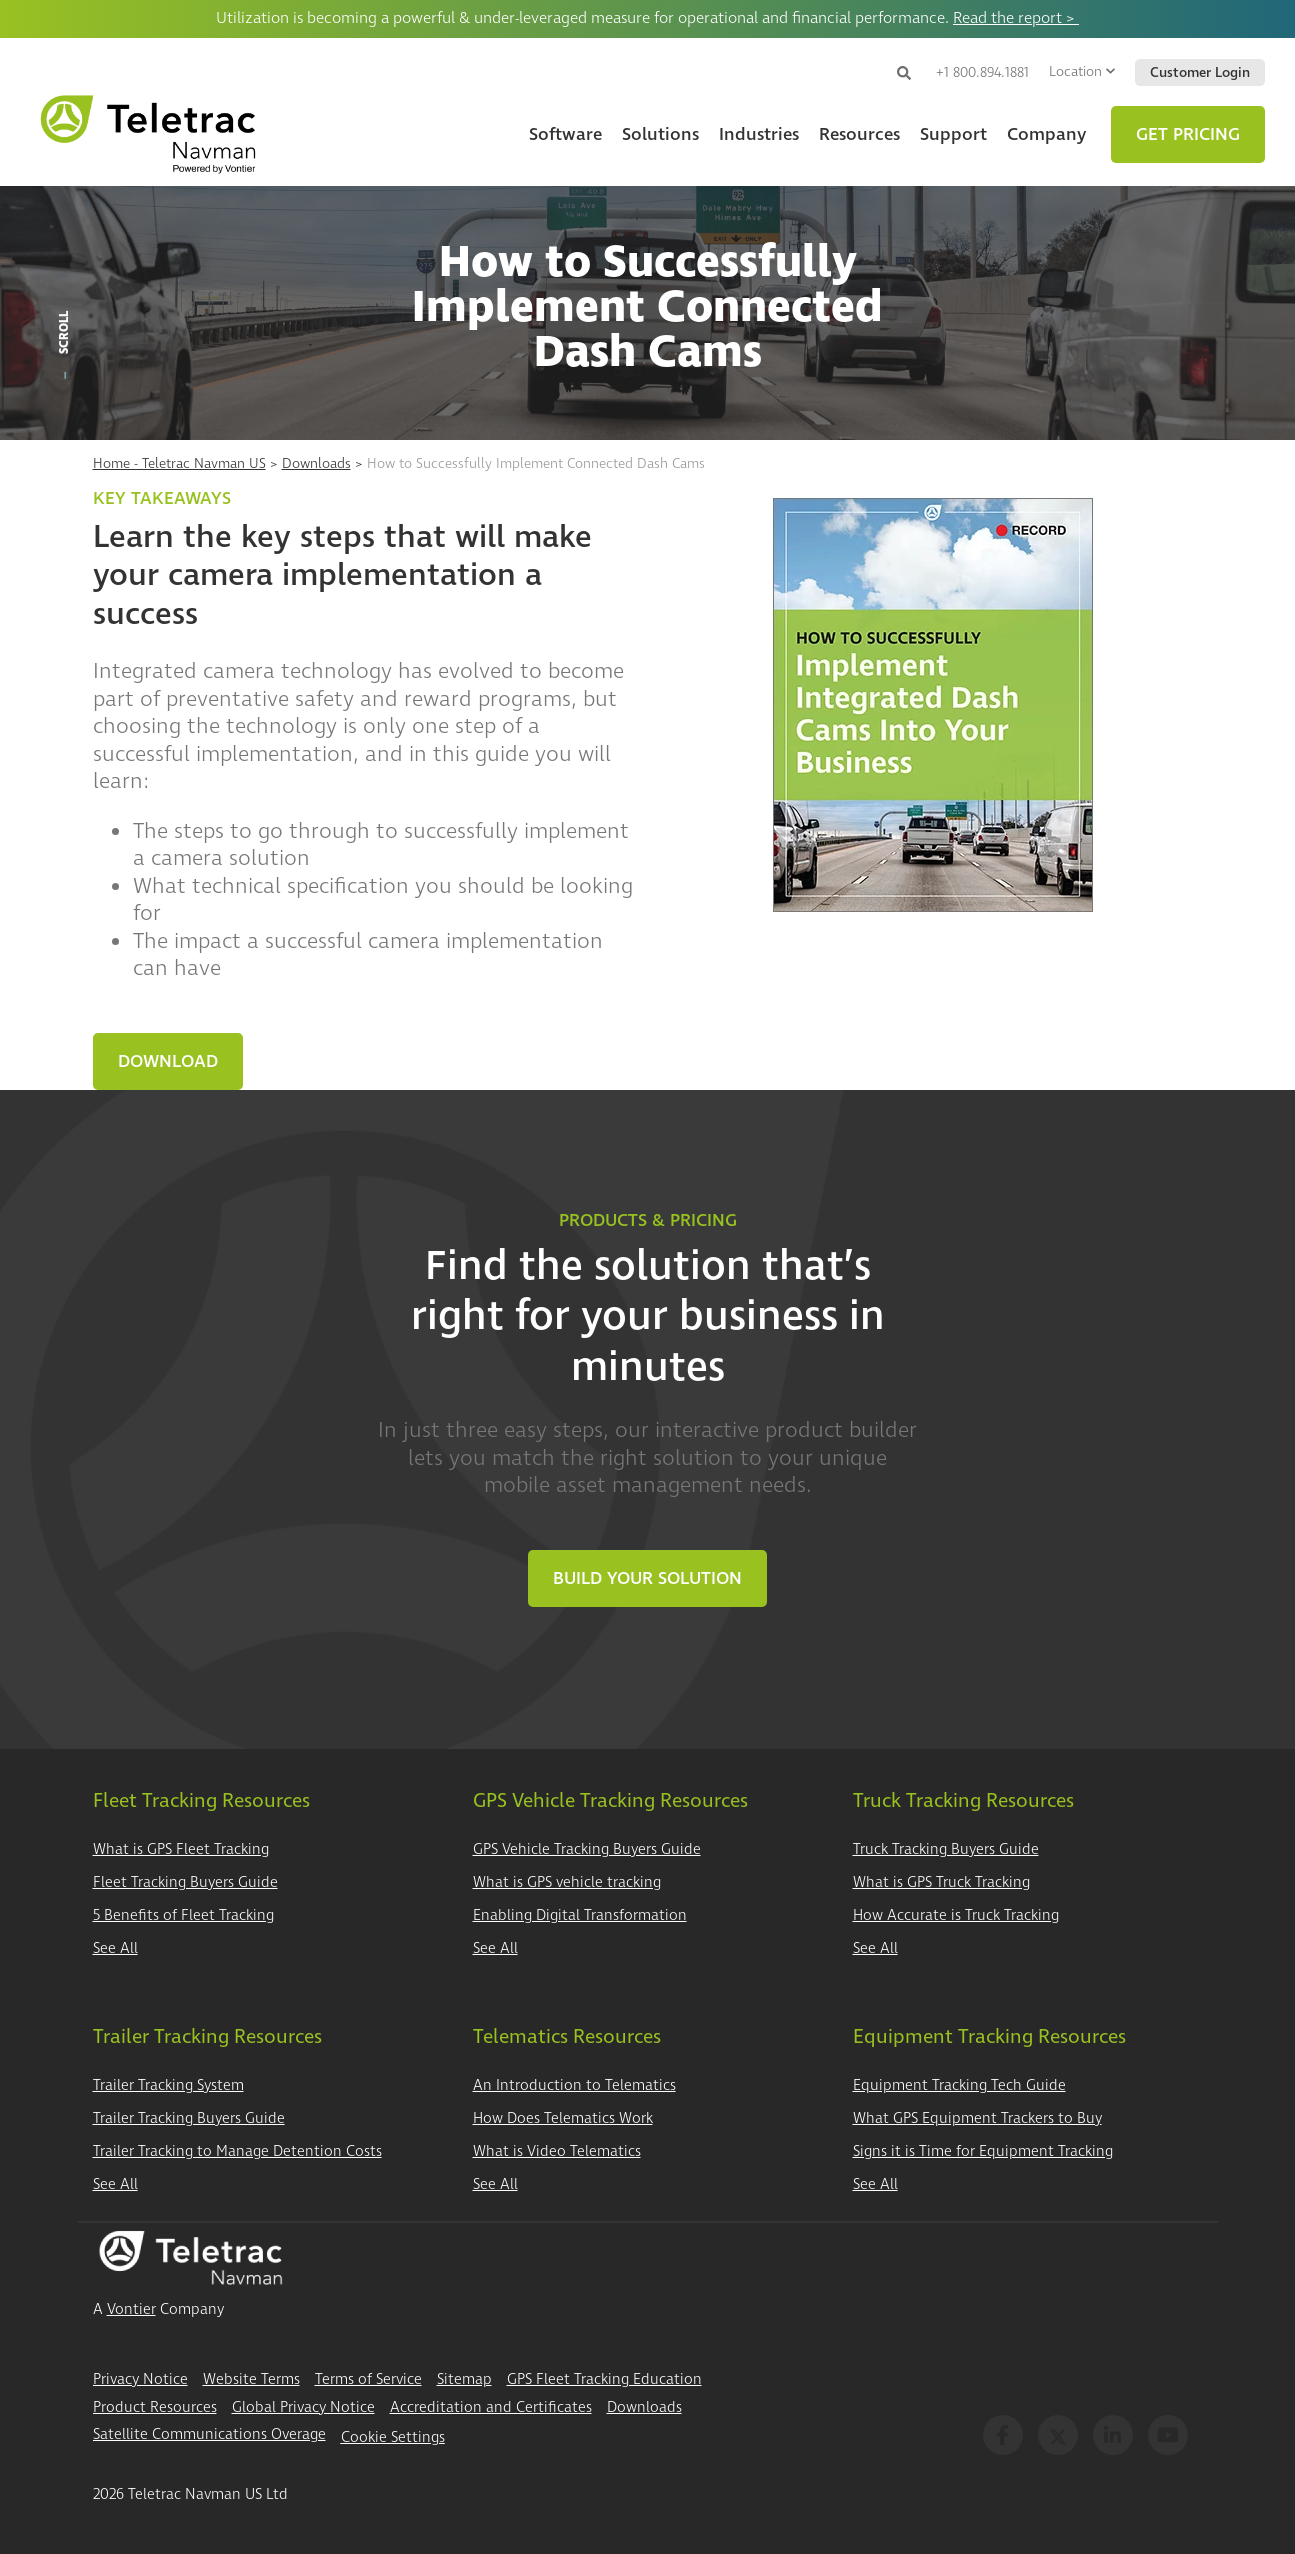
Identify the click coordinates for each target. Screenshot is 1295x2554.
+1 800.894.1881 (982, 72)
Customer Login (1200, 72)
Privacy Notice (140, 2379)
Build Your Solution (647, 1578)
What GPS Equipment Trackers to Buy (977, 2118)
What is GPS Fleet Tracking (181, 1849)
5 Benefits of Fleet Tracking (183, 1915)
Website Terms (251, 2379)
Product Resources (155, 2407)
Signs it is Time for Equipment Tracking (983, 2151)
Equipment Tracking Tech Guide (959, 2085)
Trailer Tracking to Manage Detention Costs (237, 2151)
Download (168, 1061)
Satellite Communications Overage (209, 2434)
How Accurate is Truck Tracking (956, 1915)
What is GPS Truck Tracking (941, 1882)
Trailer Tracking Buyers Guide (189, 2118)
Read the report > (1016, 18)
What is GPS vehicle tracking (567, 1882)
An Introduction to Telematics (574, 2085)
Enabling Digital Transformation (580, 1915)
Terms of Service (368, 2379)
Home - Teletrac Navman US (179, 463)
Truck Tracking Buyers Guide (946, 1849)
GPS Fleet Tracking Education (604, 2379)
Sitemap (464, 2379)
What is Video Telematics (557, 2151)
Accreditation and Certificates (491, 2407)
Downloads (316, 463)
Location (1082, 71)
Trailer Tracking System (168, 2085)
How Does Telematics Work (563, 2118)
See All (115, 1948)
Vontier (131, 2309)
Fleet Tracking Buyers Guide (185, 1882)
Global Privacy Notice (303, 2407)
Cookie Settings (393, 2437)
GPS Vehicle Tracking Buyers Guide (587, 1849)
